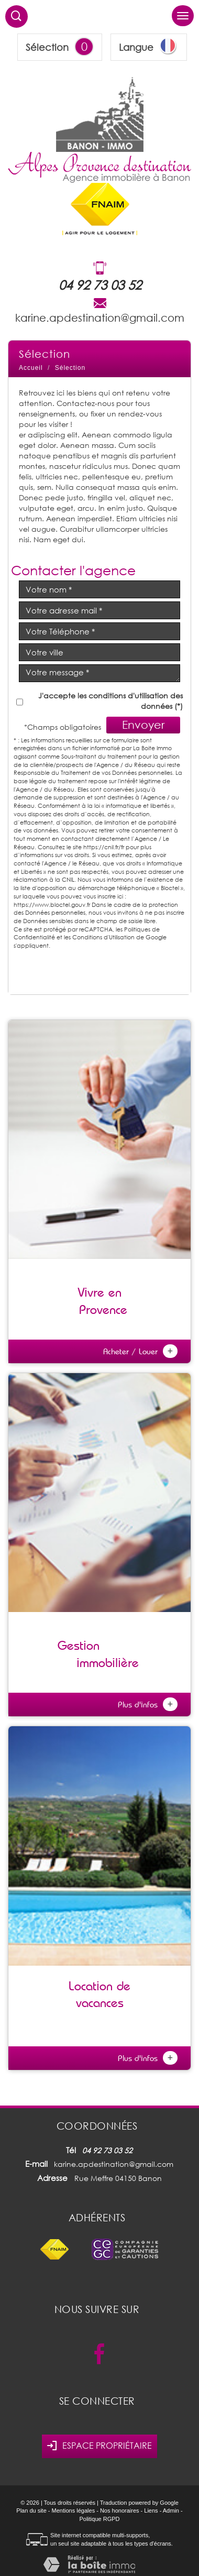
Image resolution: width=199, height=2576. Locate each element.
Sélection (47, 47)
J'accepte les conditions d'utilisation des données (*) (110, 700)
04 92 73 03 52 (100, 284)
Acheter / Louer (140, 1351)
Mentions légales (73, 2510)
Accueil (31, 367)
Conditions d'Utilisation (103, 937)
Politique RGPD (99, 2519)
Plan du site (31, 2510)
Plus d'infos (148, 1704)
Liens (151, 2510)
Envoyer (143, 724)
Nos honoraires (119, 2510)
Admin (171, 2510)
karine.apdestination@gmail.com (99, 317)
